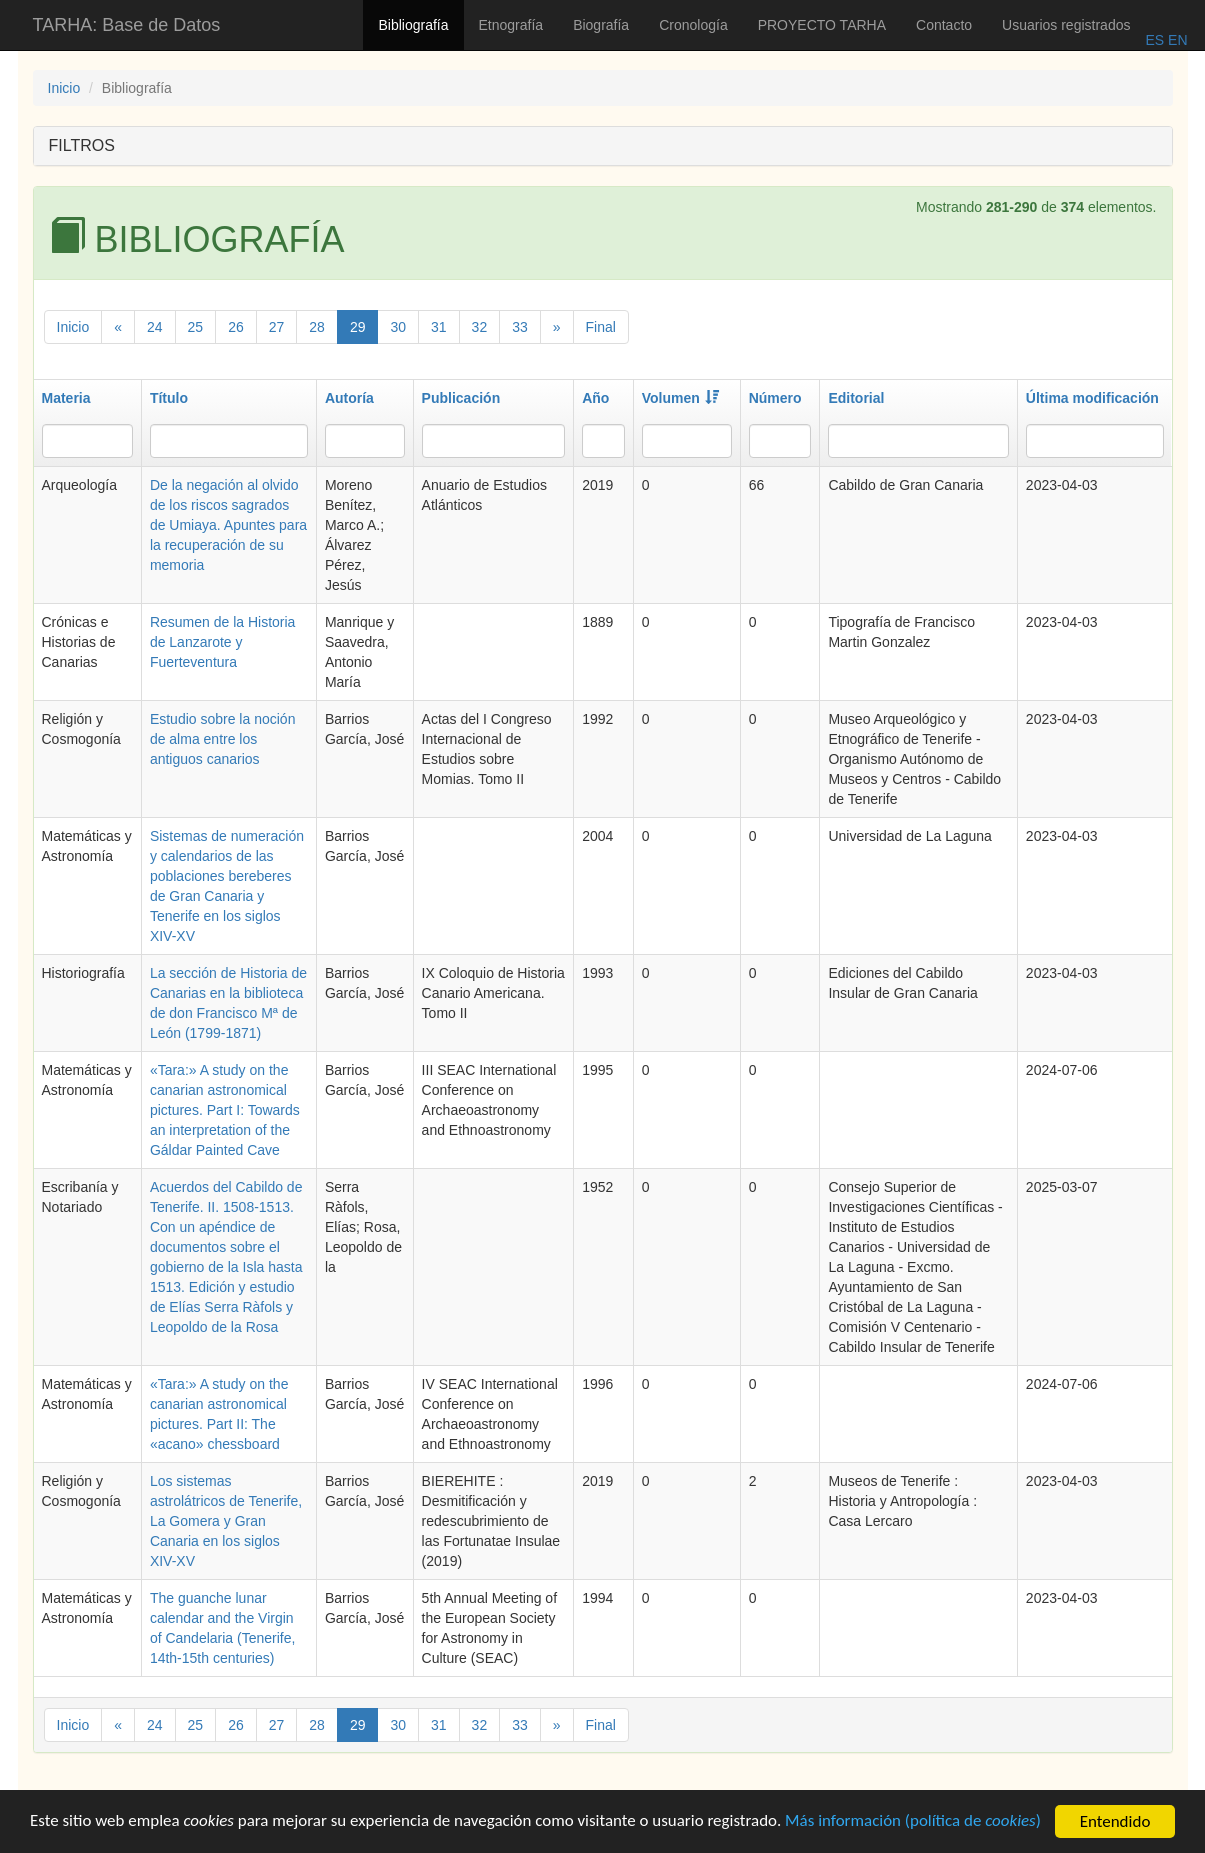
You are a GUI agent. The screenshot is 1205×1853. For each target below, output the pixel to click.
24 (155, 327)
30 (398, 327)
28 (317, 327)
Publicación (461, 398)
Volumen (680, 398)
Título (169, 398)
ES (1154, 40)
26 (236, 327)
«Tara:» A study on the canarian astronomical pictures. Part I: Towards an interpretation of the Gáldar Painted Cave (225, 1110)
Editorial (856, 398)
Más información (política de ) (916, 1824)
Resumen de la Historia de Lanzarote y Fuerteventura (223, 642)
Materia (66, 398)
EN (1175, 40)
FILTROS (82, 145)
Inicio (64, 88)
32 (480, 327)
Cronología (693, 25)
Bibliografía (413, 25)
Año (595, 398)
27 (277, 327)
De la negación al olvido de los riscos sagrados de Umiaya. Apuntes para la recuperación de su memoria (228, 525)
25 (196, 327)
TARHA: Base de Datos (127, 25)
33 (520, 327)
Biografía (601, 25)
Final (601, 327)
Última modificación (1092, 398)
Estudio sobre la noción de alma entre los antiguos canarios (223, 739)
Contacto (944, 25)
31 (439, 327)
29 (358, 327)
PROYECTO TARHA (822, 25)
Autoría (349, 398)
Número (775, 398)
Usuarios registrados (1066, 25)
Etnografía (511, 25)
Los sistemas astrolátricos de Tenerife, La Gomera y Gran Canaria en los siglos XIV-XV (226, 1521)
